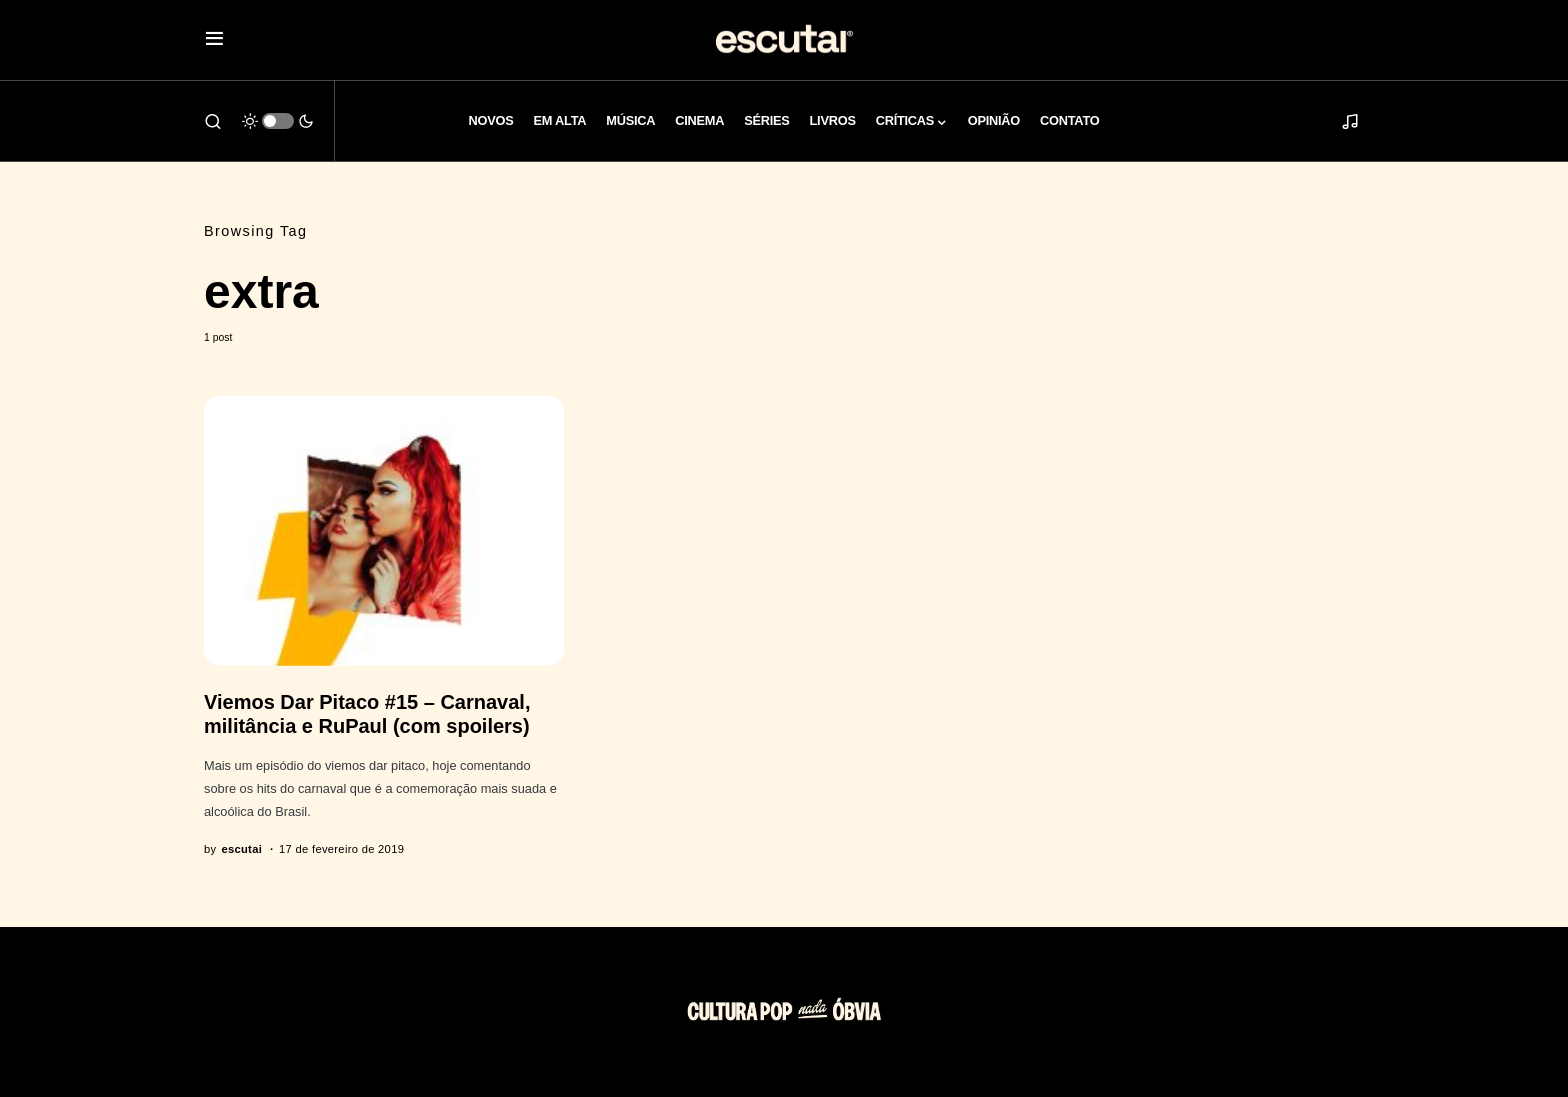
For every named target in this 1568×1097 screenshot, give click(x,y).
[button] (214, 40)
